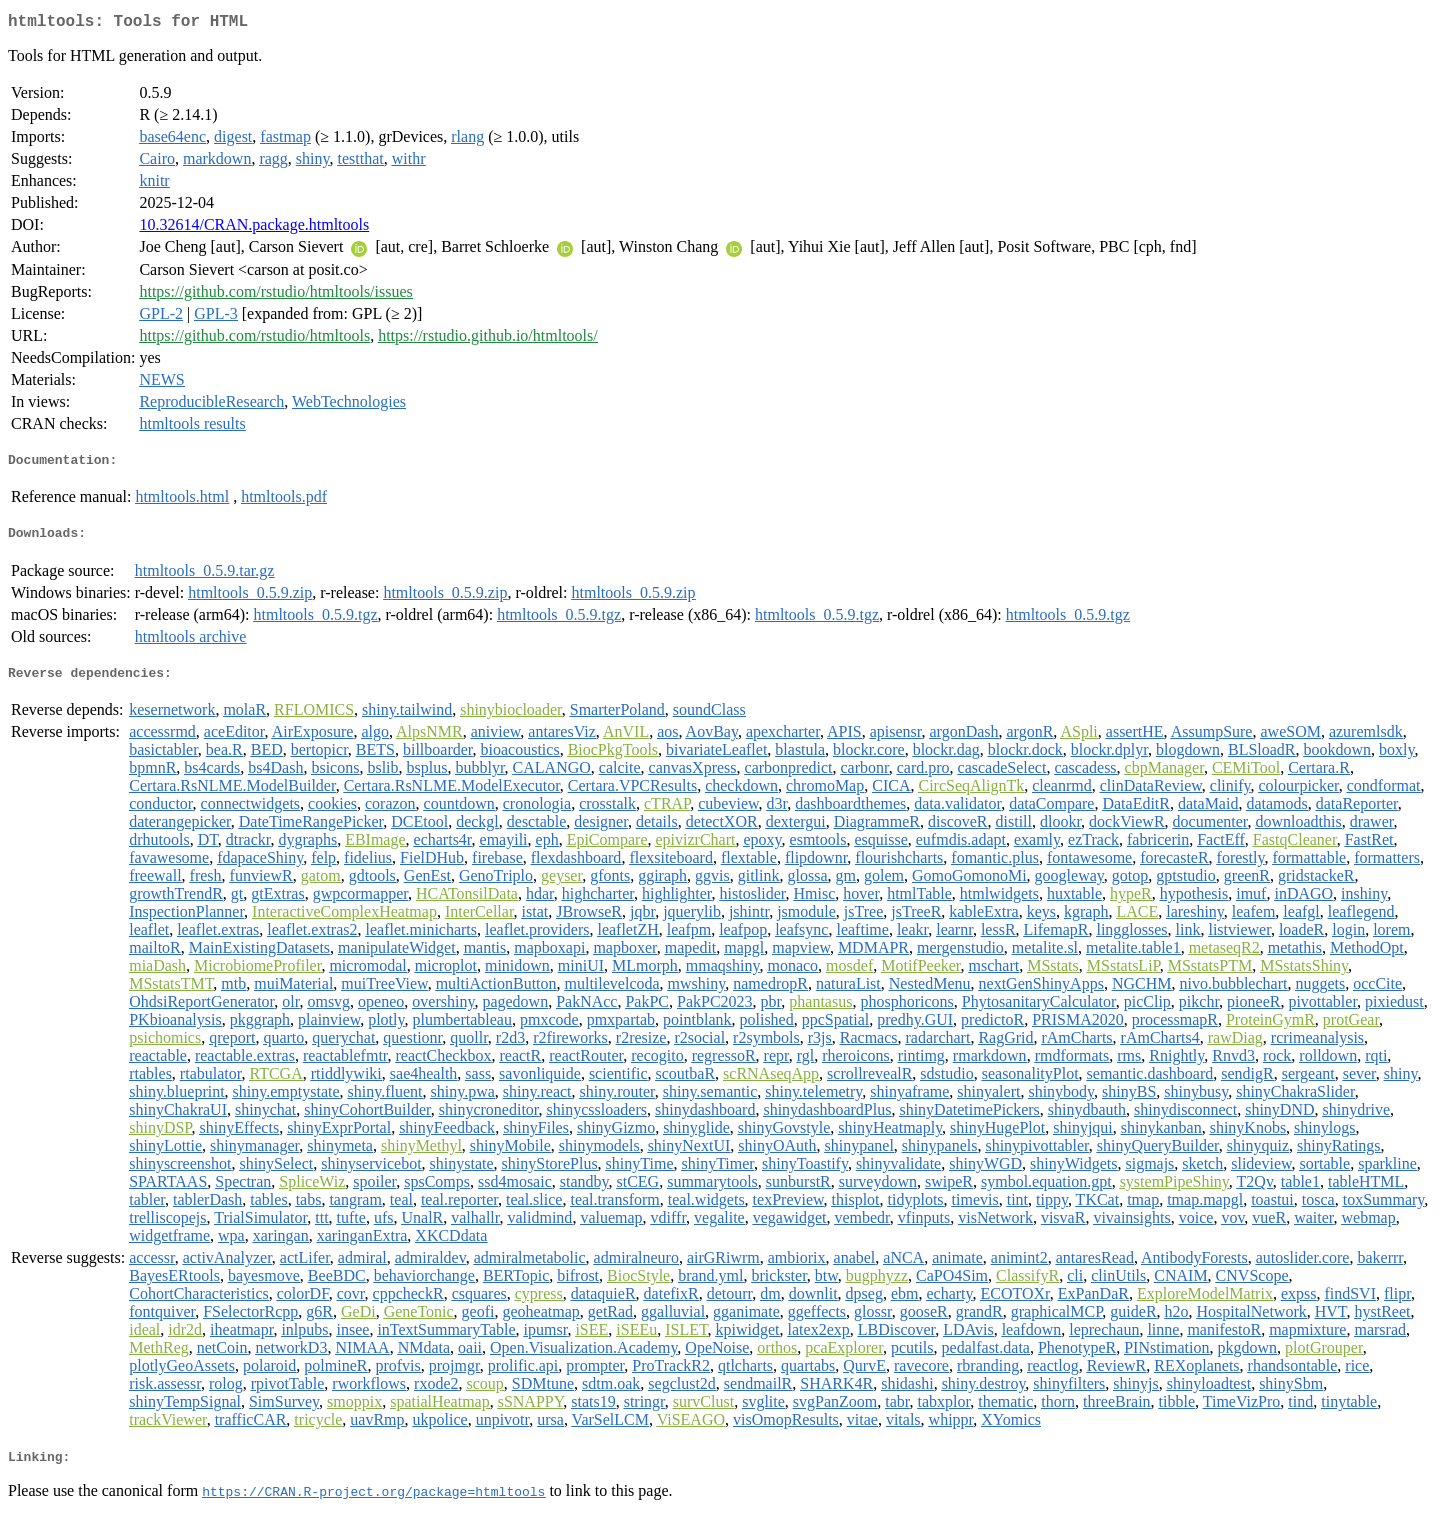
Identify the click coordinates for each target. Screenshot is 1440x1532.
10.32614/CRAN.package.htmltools (254, 228)
